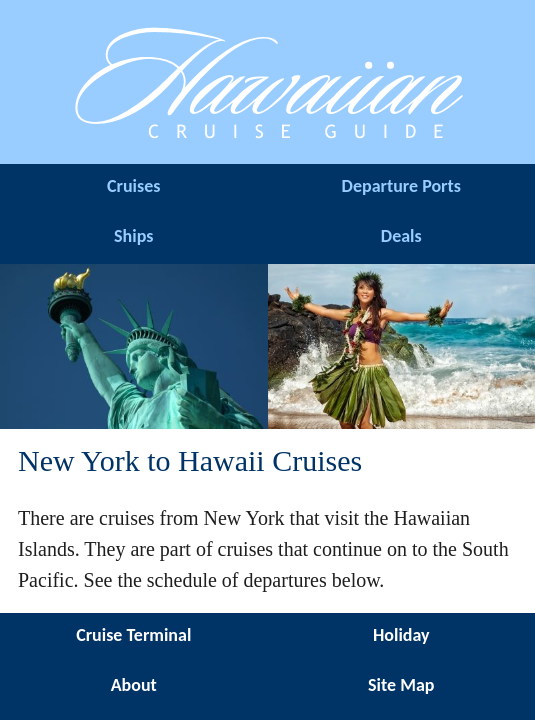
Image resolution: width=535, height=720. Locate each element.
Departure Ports (401, 186)
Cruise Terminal (133, 635)
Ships (133, 236)
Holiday (401, 635)
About (134, 685)
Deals (401, 236)
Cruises (133, 186)
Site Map (401, 685)
